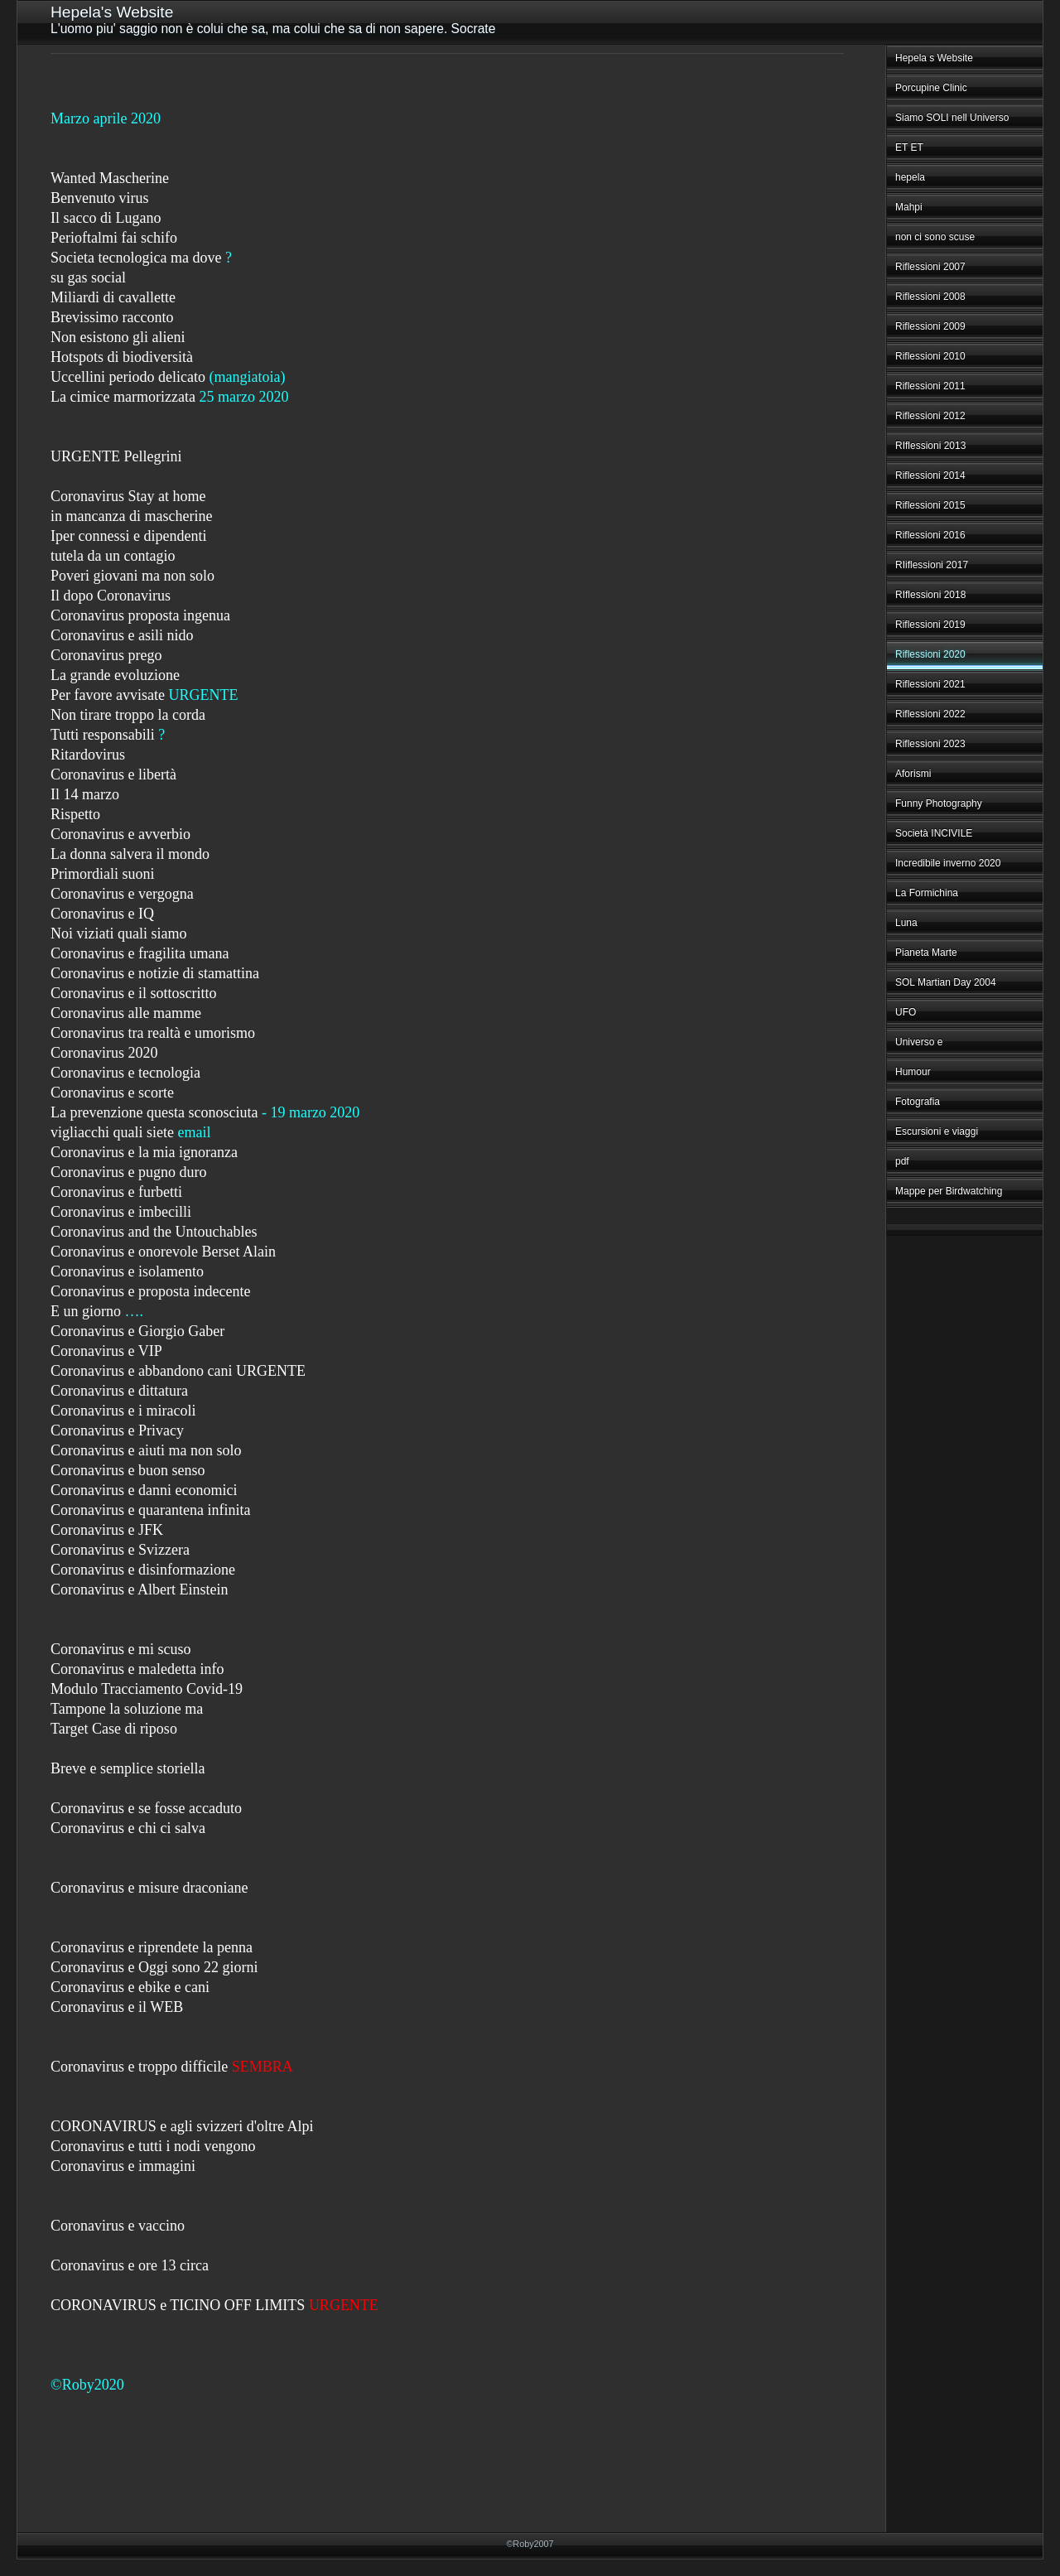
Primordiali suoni (103, 874)
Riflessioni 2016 (930, 535)
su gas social (88, 277)
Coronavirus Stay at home (128, 496)
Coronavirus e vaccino (118, 2225)
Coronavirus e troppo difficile (139, 2066)
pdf (902, 1161)
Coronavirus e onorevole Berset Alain (163, 1251)
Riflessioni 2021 (930, 684)
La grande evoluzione (115, 675)
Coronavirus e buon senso (128, 1470)
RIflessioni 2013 (930, 445)
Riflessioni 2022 (930, 714)
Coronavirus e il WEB (117, 2007)
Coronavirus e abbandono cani (141, 1371)
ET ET (909, 147)
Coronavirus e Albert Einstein (139, 1589)
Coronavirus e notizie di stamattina (155, 973)
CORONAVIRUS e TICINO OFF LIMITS (178, 2305)
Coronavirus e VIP (106, 1351)
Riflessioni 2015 (930, 505)
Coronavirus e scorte (112, 1092)
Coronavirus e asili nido (122, 635)
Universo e (918, 1042)
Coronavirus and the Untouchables (154, 1231)
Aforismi (913, 773)
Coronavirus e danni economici (144, 1490)
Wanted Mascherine (110, 178)
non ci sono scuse (935, 237)
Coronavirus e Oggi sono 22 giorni (154, 1967)
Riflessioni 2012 (930, 416)
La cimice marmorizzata (123, 396)
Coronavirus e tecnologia (125, 1072)
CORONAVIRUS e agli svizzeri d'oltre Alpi (182, 2126)
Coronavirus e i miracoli (123, 1410)
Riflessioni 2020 (930, 654)
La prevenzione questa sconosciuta (154, 1112)
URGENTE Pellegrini (116, 456)
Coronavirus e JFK (107, 1530)
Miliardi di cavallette (113, 297)
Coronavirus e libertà (113, 774)
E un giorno (86, 1311)
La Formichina (926, 893)
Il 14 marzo (85, 794)
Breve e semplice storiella (128, 1768)
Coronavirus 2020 (104, 1052)
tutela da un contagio (113, 556)
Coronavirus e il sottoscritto (133, 993)
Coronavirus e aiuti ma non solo (146, 1450)
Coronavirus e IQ (102, 913)
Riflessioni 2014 (930, 475)
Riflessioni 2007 (930, 267)
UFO (905, 1012)
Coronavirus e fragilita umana (140, 953)
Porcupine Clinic (931, 88)
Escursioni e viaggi (936, 1131)
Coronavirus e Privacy (117, 1430)
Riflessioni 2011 (930, 386)
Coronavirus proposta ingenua (140, 615)
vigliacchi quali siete (112, 1132)
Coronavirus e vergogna (122, 893)
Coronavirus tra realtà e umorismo (153, 1033)
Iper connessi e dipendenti (128, 536)
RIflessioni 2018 (930, 595)
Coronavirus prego (106, 655)
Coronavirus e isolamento (127, 1271)
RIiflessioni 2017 (931, 565)
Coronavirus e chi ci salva (128, 1828)
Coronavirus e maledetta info (137, 1669)
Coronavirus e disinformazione (143, 1569)
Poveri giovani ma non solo (132, 575)
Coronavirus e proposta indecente (150, 1291)
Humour (913, 1072)
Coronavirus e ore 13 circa (130, 2265)
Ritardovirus (88, 754)
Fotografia (917, 1101)
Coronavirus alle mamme (126, 1013)
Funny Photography (938, 803)
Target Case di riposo (114, 1728)
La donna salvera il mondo (130, 854)
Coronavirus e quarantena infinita (150, 1510)
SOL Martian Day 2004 (945, 982)
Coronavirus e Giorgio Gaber (137, 1331)
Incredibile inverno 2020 (947, 863)
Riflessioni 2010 (930, 356)
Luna (906, 923)
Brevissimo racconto (112, 317)
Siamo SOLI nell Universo (952, 117)
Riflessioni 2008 (930, 296)
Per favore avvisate (108, 695)
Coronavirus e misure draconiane (149, 1887)
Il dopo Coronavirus (111, 595)
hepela (910, 177)
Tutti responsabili (103, 734)
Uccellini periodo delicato (128, 377)
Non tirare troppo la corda (128, 715)
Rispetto (75, 814)
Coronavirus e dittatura (119, 1390)
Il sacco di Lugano (106, 218)
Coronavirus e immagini (123, 2166)
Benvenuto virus (100, 198)
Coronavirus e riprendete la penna (152, 1947)
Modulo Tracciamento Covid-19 (147, 1689)
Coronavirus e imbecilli (121, 1212)
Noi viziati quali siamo (118, 933)
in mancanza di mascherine (131, 516)
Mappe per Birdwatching (948, 1191)
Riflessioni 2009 (930, 326)
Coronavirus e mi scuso (120, 1649)
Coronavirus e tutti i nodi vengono (153, 2146)
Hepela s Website (934, 58)
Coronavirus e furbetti (116, 1192)
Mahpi (909, 207)
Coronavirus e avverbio (120, 834)
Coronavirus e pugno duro (128, 1172)
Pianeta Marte (926, 952)
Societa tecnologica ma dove (136, 257)
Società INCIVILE (933, 833)
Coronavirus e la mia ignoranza (144, 1152)
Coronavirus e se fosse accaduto (146, 1808)
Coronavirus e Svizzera (120, 1549)
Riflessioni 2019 (930, 624)
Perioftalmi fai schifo (114, 237)
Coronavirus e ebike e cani (130, 1987)
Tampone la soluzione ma (127, 1708)
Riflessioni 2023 (930, 744)
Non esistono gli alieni (118, 337)
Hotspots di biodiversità (122, 357)
